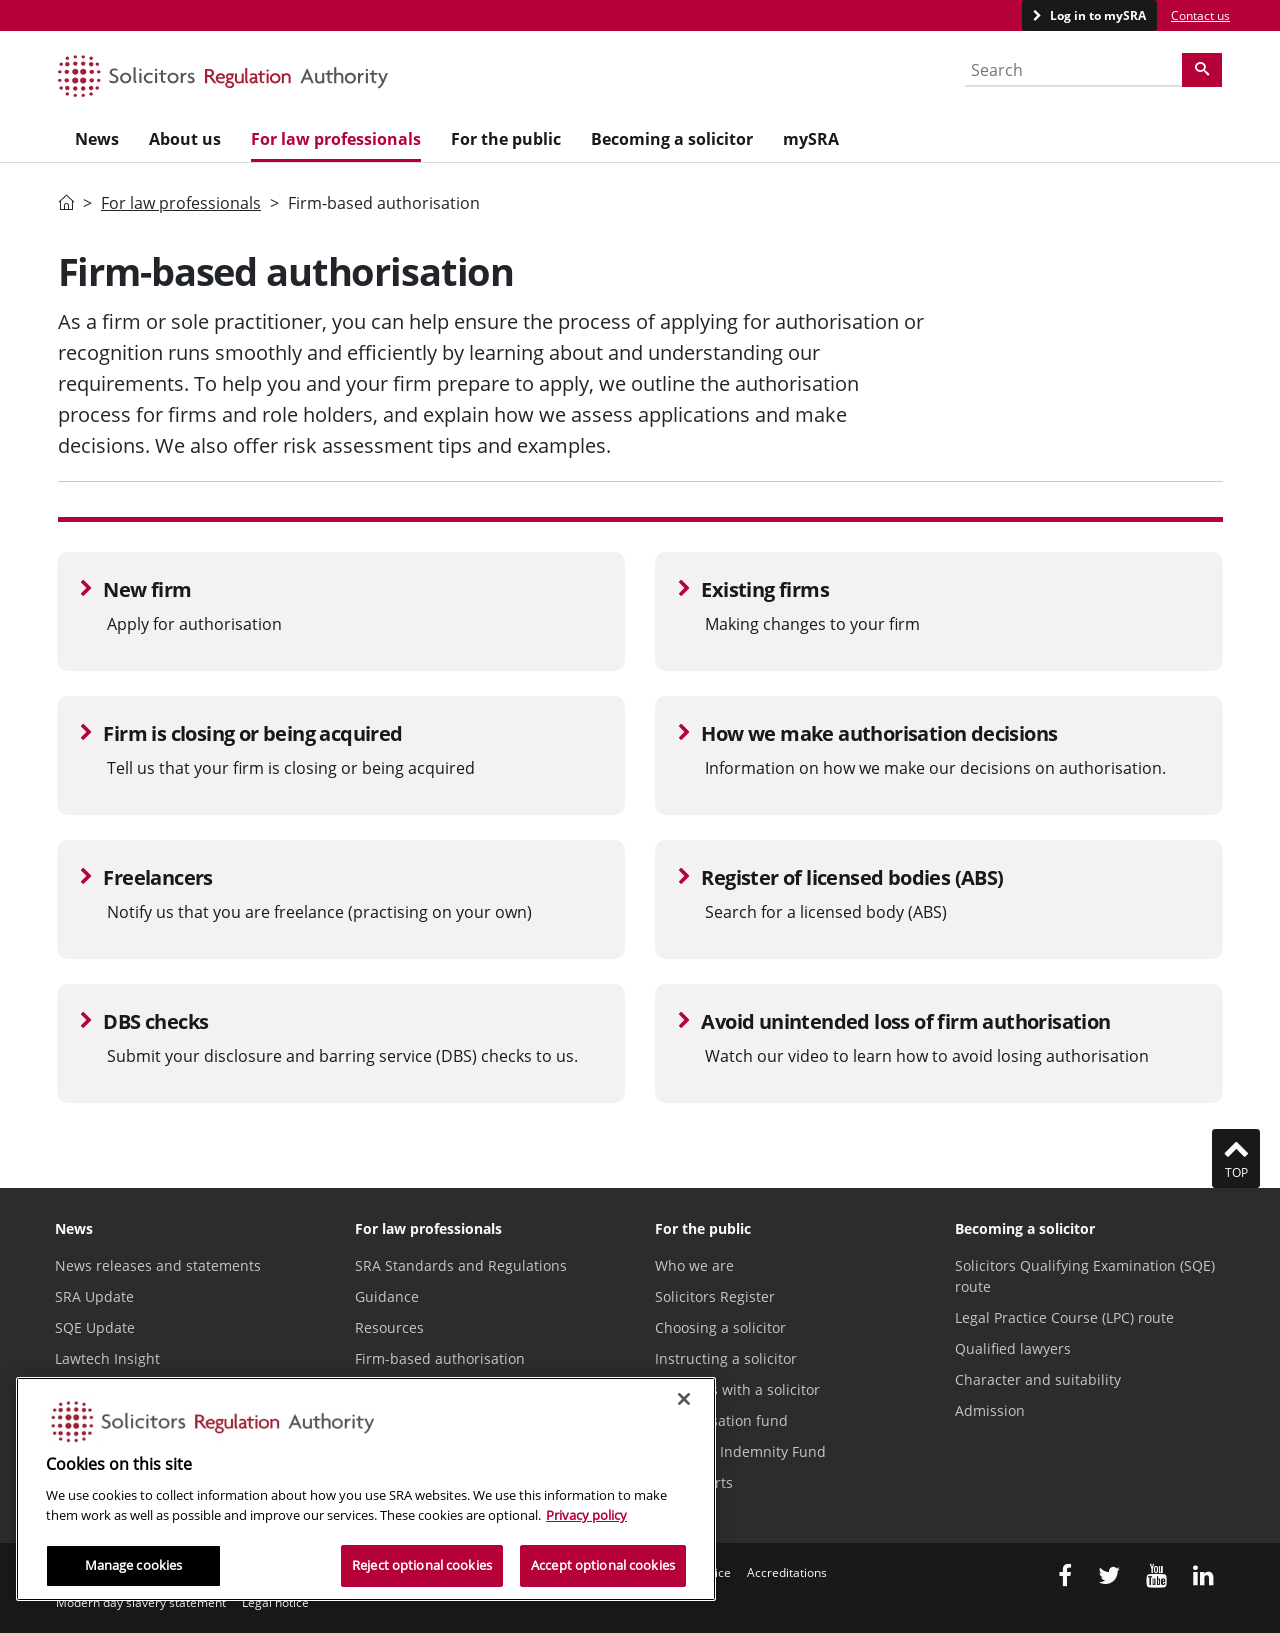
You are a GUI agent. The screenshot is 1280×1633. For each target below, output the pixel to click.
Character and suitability (1038, 1379)
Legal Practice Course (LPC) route (1064, 1317)
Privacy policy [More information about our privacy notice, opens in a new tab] (586, 1515)
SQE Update (95, 1327)
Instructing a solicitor (726, 1358)
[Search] (1202, 70)
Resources (389, 1327)
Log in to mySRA (1096, 15)
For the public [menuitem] (506, 139)
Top (1236, 1158)
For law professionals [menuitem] (336, 139)
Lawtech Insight (107, 1358)
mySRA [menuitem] (811, 139)
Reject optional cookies (422, 1565)
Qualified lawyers (1013, 1348)
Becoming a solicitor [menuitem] (672, 139)
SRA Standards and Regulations (461, 1265)
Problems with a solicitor (737, 1389)
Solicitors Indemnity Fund (740, 1451)
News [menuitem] (97, 139)
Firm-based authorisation (440, 1358)
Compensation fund (721, 1420)
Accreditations (787, 1572)
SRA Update (94, 1296)
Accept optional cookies (603, 1565)
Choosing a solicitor (720, 1327)
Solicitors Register (715, 1296)
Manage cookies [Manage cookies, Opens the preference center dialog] (134, 1565)
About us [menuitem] (185, 139)
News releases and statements (158, 1265)
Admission (990, 1410)
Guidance (387, 1296)
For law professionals (181, 203)
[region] (366, 1489)
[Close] (684, 1399)
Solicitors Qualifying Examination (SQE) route (1085, 1276)
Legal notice (275, 1602)
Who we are (694, 1265)
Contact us (1200, 15)
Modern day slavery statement (141, 1602)
